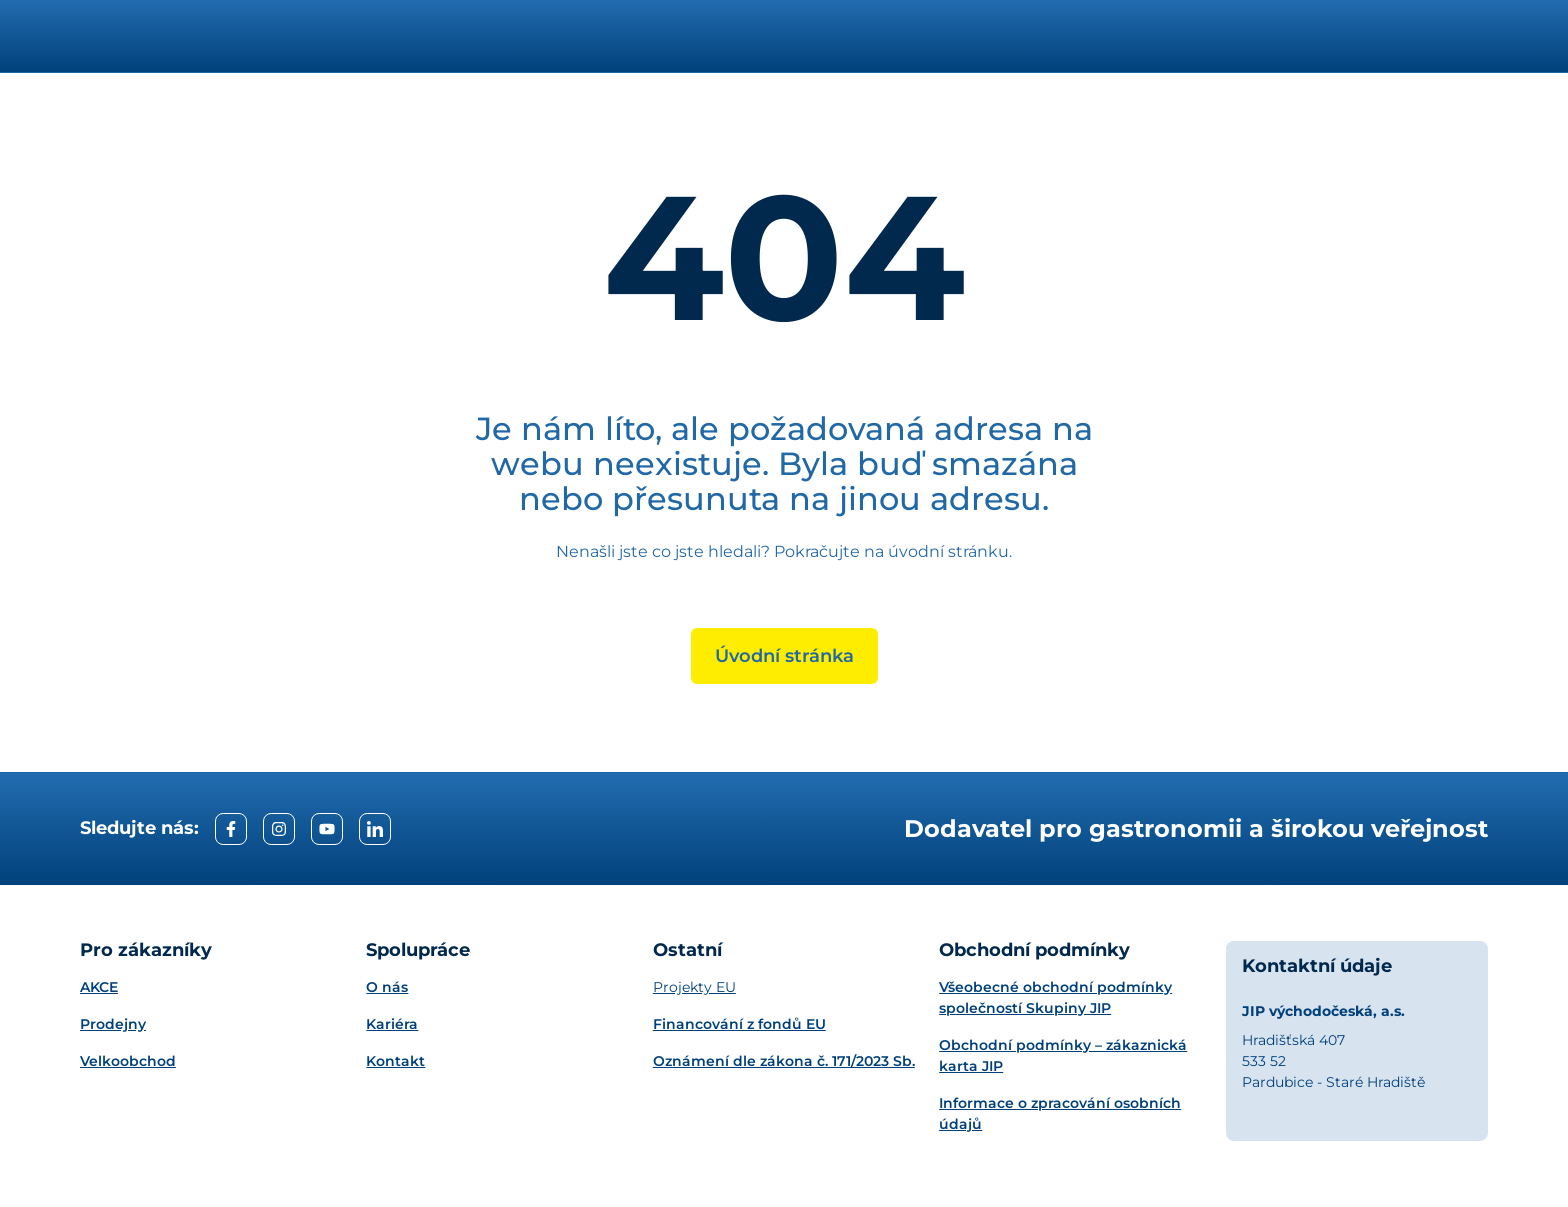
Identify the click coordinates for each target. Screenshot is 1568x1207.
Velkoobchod (128, 1061)
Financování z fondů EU (739, 1024)
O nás (387, 987)
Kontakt (395, 1061)
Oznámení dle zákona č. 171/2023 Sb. (784, 1061)
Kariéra (392, 1024)
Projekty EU (694, 987)
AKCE (99, 987)
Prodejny (113, 1024)
